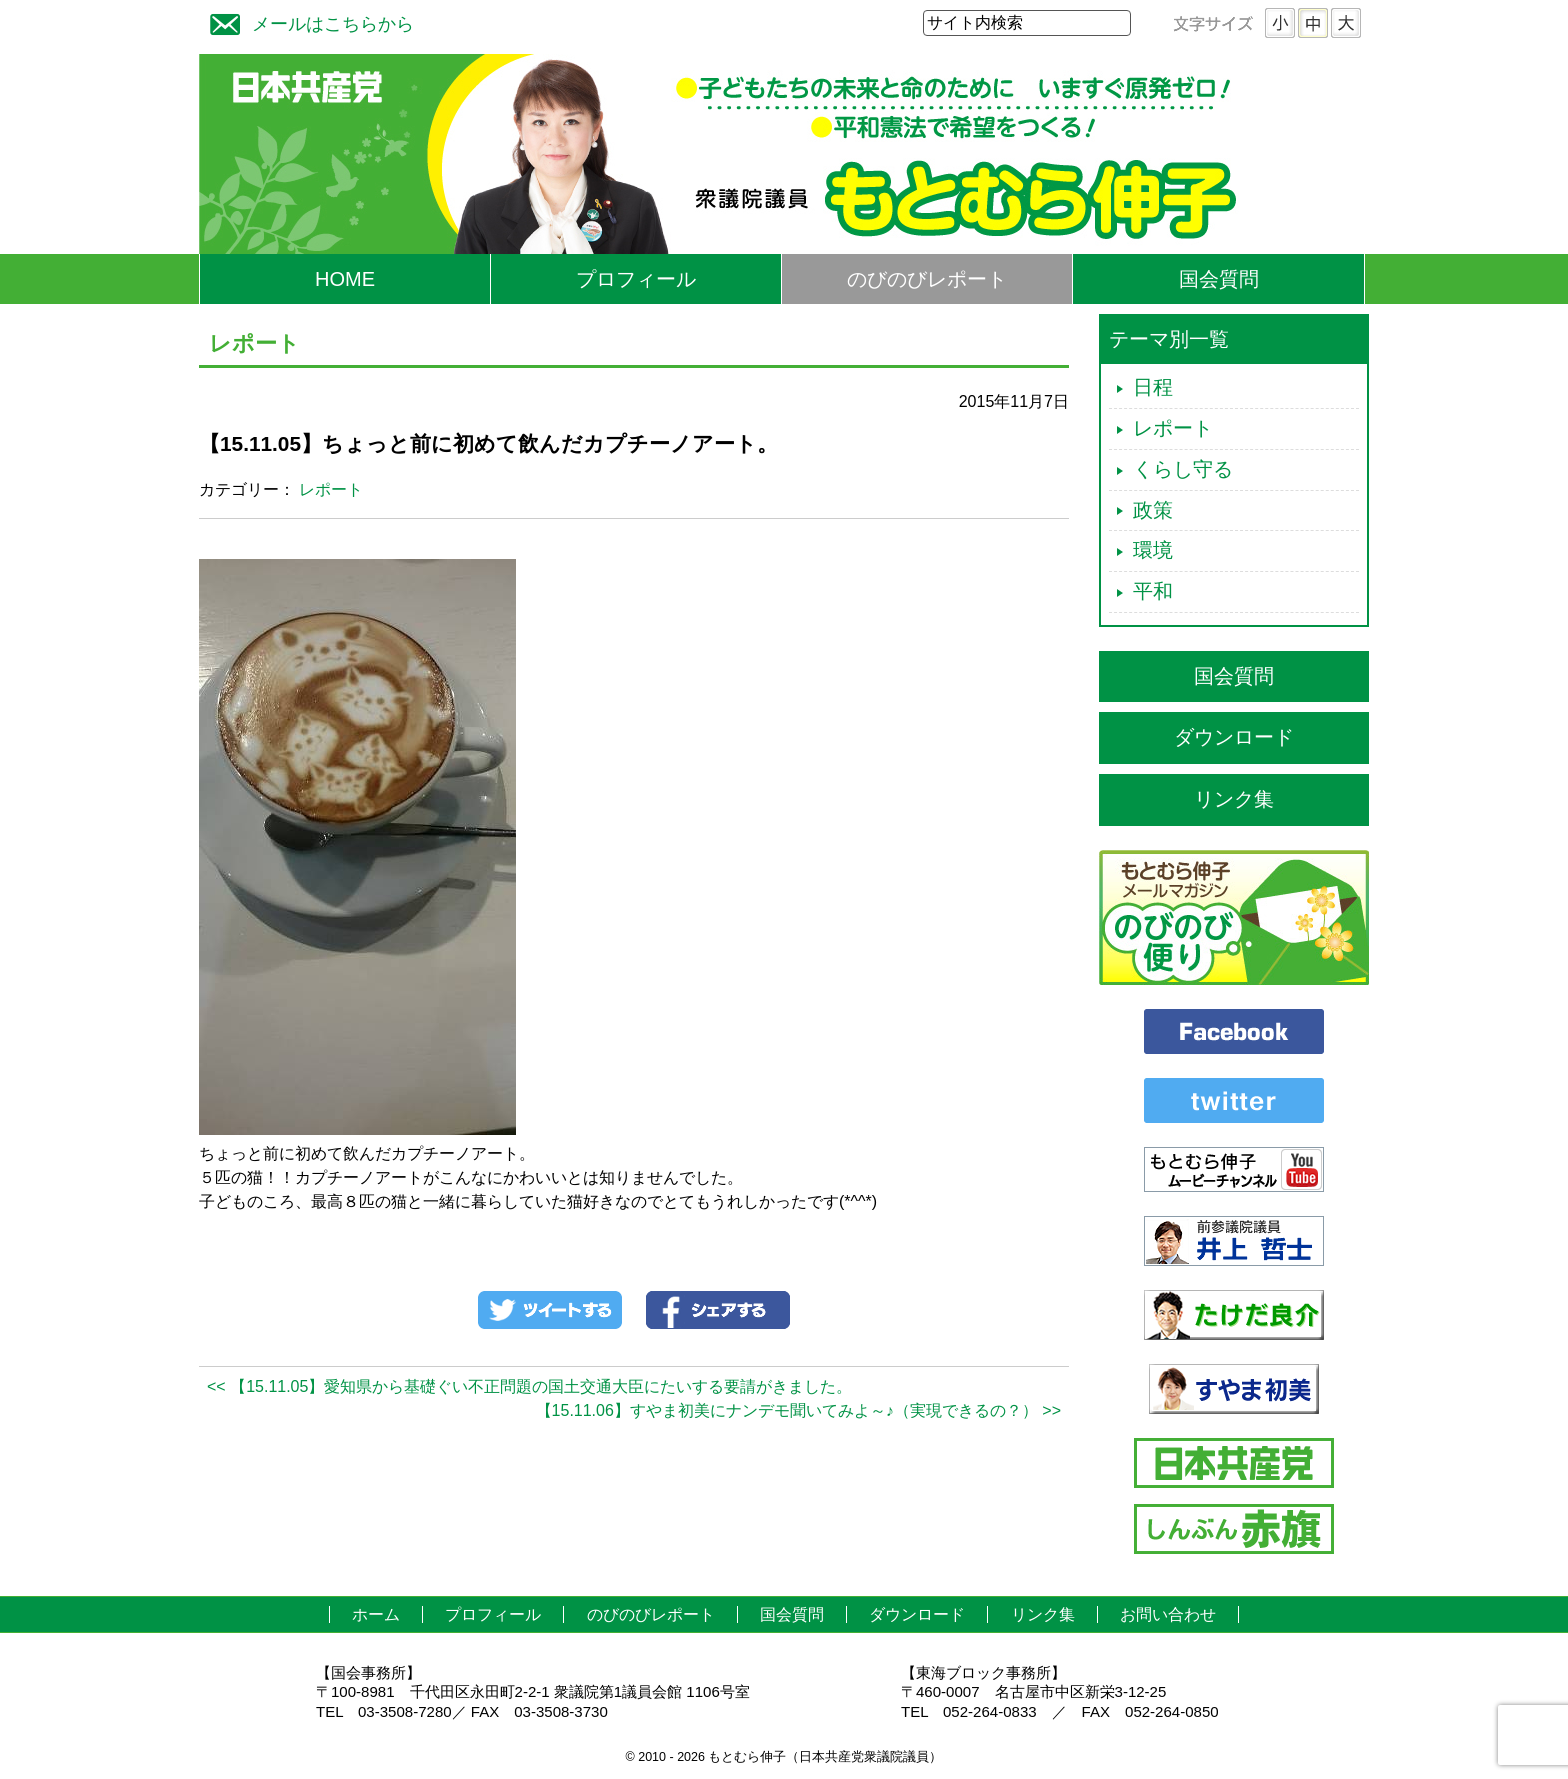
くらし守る (1183, 469)
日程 (1153, 387)
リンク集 (1234, 799)
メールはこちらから (307, 21)
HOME (345, 279)
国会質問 (1219, 279)
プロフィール (636, 279)
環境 (1153, 550)
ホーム (376, 1614)
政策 (1153, 510)
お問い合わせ (1168, 1614)
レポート (331, 489)
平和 (1153, 591)
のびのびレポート (927, 279)
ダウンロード (1234, 737)
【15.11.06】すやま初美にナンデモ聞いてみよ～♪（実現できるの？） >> (798, 1410)
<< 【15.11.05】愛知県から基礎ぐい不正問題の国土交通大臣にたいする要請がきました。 (529, 1386)
